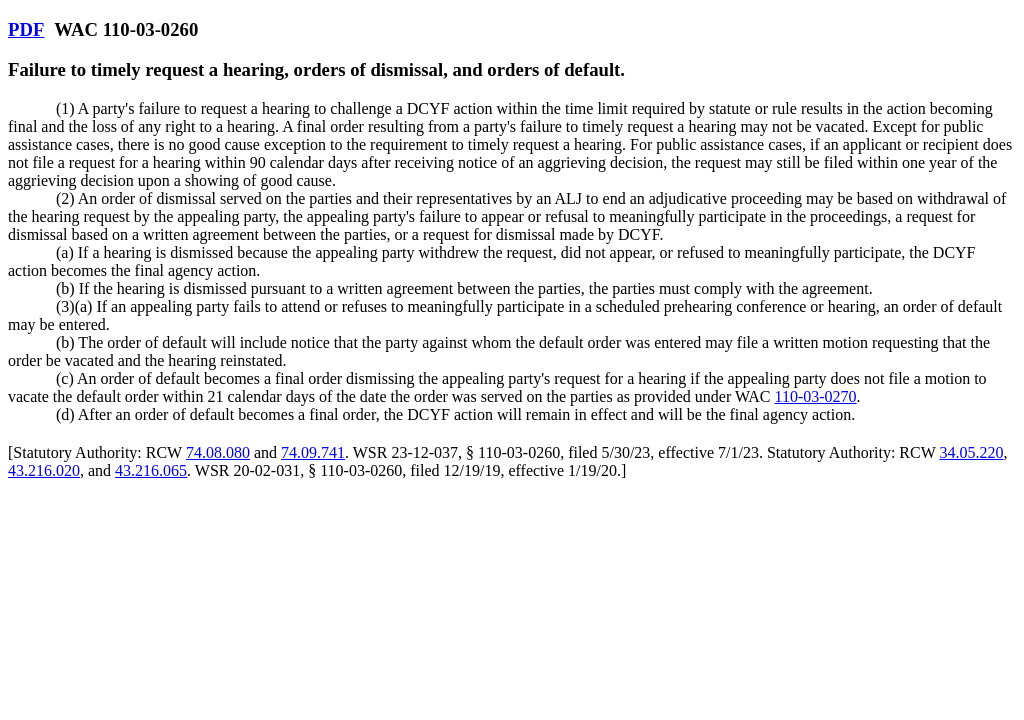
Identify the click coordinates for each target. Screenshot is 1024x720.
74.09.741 (313, 452)
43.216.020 (44, 470)
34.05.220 (972, 452)
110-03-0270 (816, 396)
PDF (26, 29)
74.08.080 (218, 452)
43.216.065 (151, 470)
